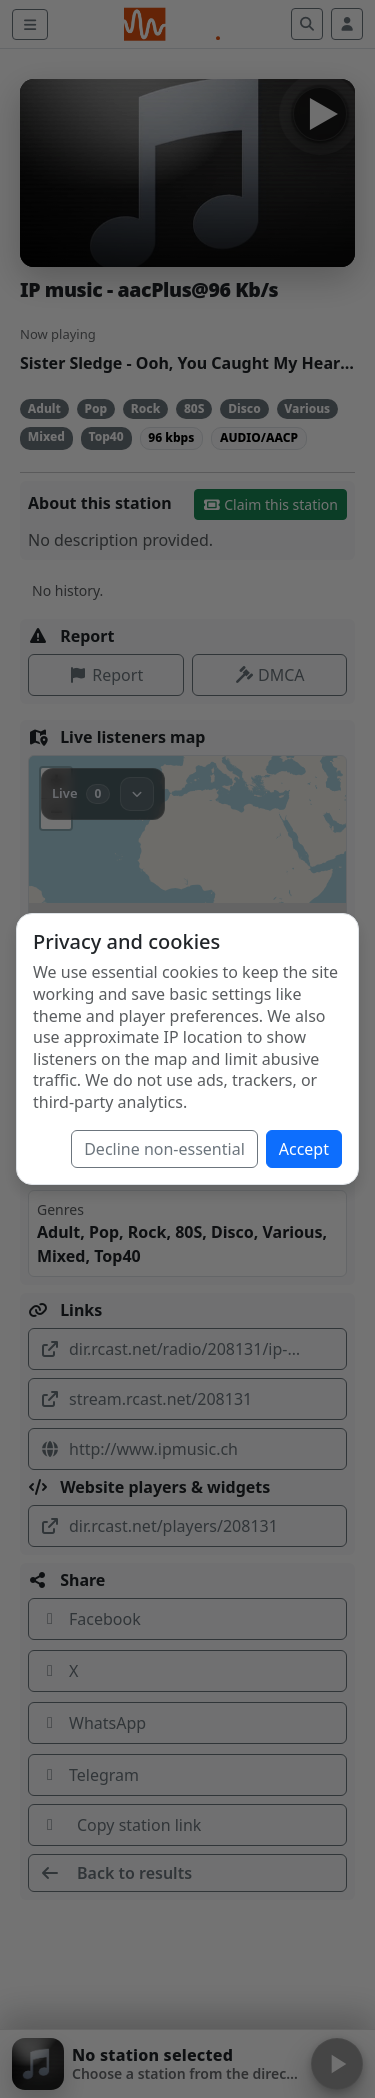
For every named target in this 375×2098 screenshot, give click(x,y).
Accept (304, 1149)
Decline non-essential (164, 1149)
